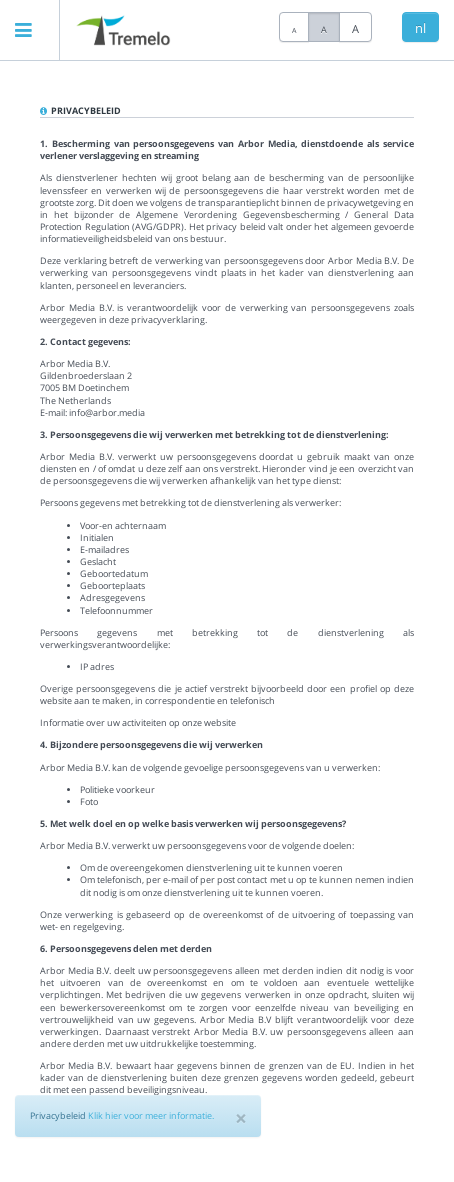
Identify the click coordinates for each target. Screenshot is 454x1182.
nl (420, 28)
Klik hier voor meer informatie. (151, 1115)
